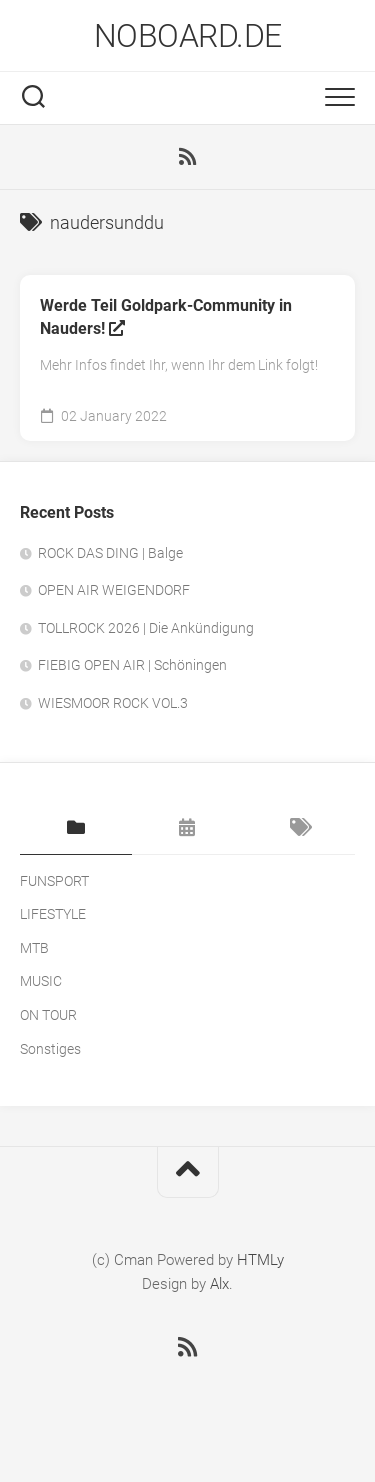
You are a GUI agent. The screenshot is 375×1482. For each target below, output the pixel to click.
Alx (219, 1284)
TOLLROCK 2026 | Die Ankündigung (146, 628)
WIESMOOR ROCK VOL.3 (113, 703)
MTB (34, 948)
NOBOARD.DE (188, 36)
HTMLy (260, 1260)
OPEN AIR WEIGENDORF (114, 590)
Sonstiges (50, 1049)
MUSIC (41, 981)
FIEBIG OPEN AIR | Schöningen (132, 665)
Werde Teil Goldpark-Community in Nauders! (166, 317)
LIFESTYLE (53, 914)
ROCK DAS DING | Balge (110, 553)
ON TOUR (48, 1015)
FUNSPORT (54, 881)
